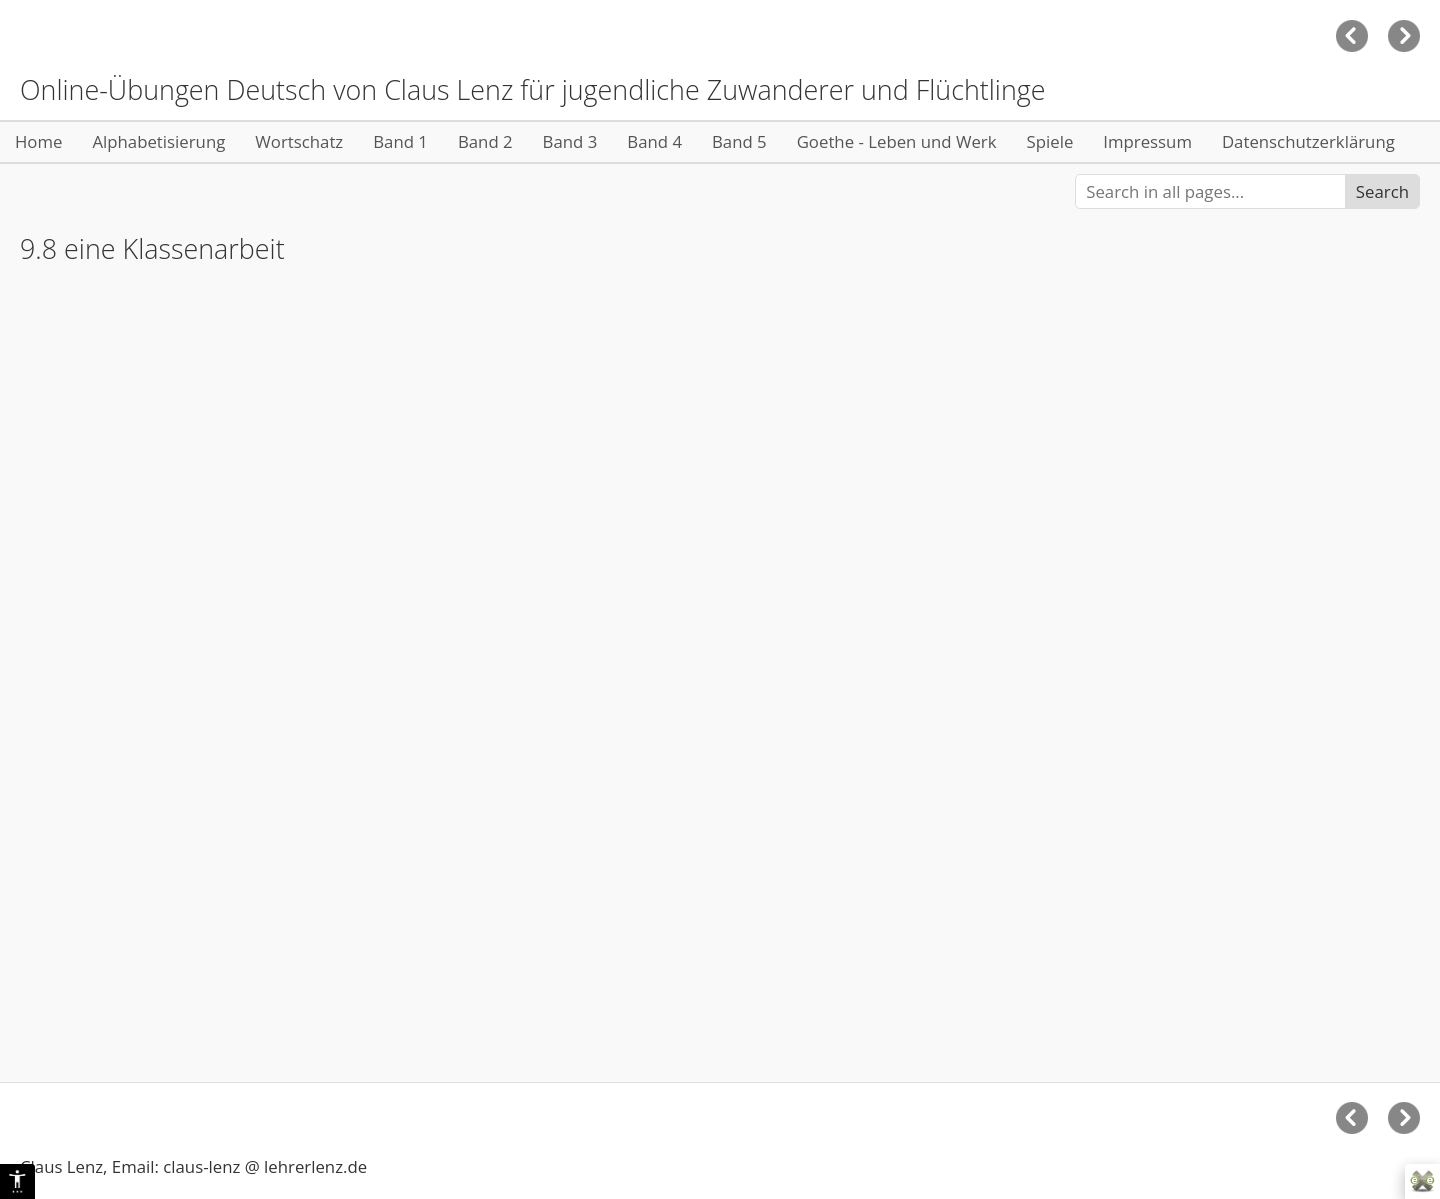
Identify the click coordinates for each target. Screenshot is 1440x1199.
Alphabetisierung (158, 141)
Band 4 (654, 141)
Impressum (1147, 141)
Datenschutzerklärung (1308, 141)
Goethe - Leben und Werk (897, 141)
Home (38, 141)
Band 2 (485, 141)
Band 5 (739, 141)
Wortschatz (299, 141)
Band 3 (570, 141)
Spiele (1050, 141)
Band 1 (400, 141)
